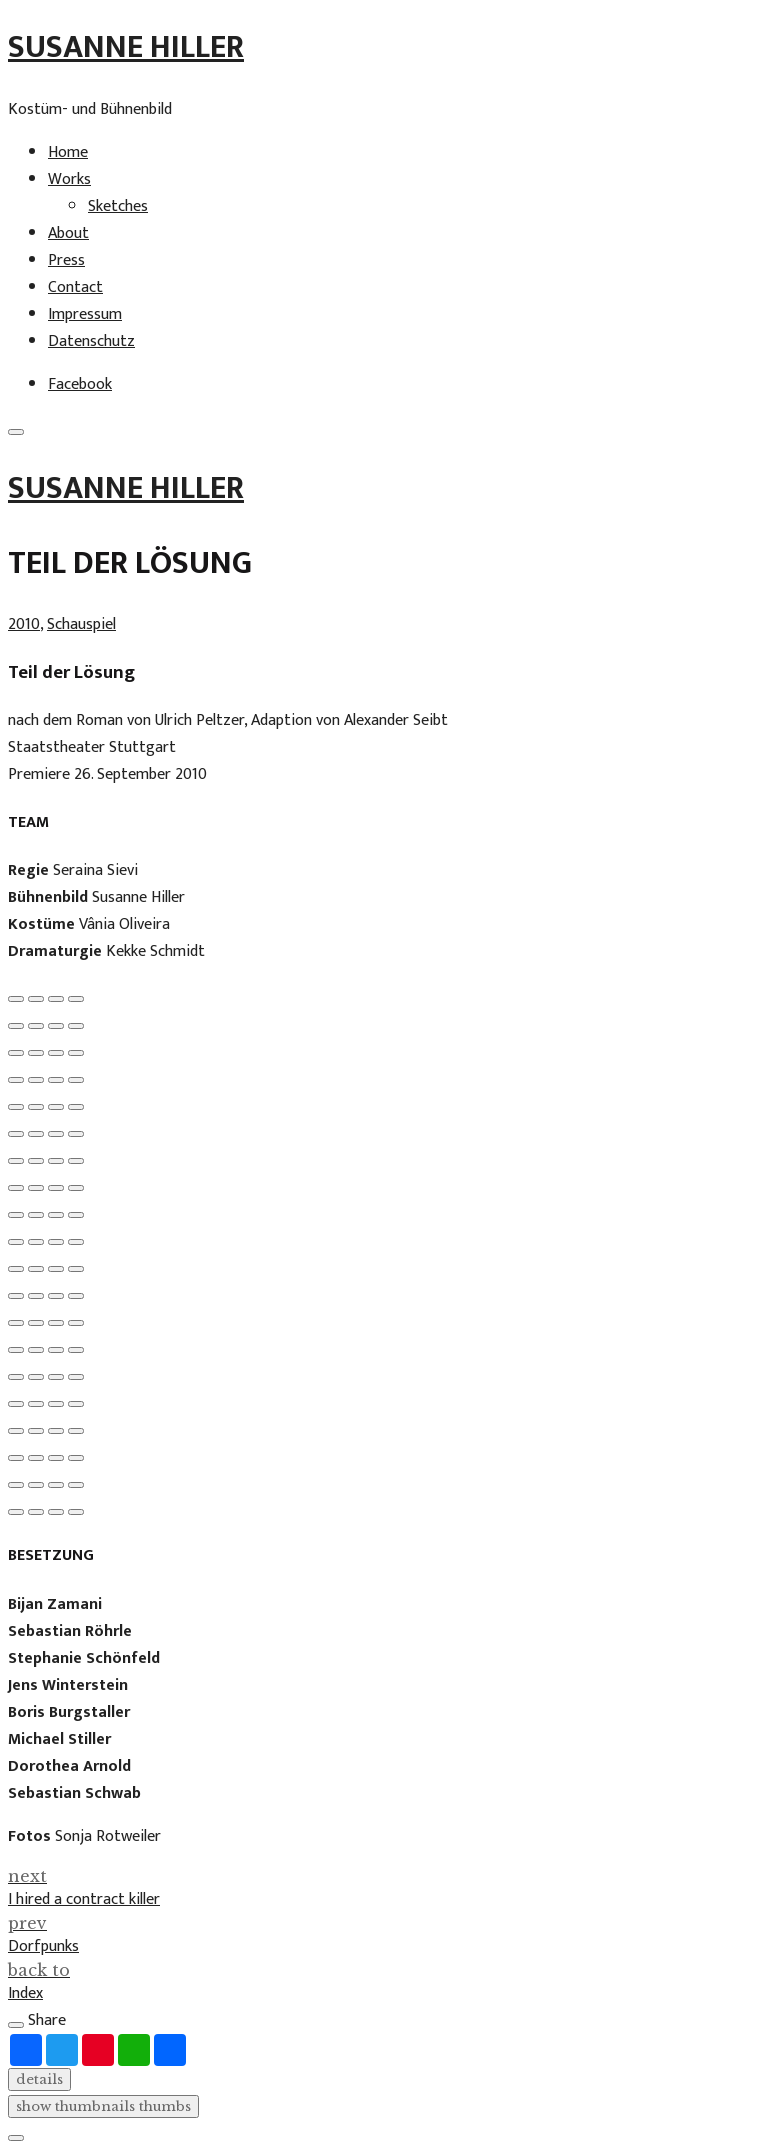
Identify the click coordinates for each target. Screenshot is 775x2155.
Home (68, 152)
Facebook (80, 384)
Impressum (85, 314)
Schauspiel (81, 624)
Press (66, 260)
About (68, 233)
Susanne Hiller (126, 47)
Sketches (118, 206)
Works (69, 179)
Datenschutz (91, 341)
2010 (24, 624)
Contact (75, 287)
